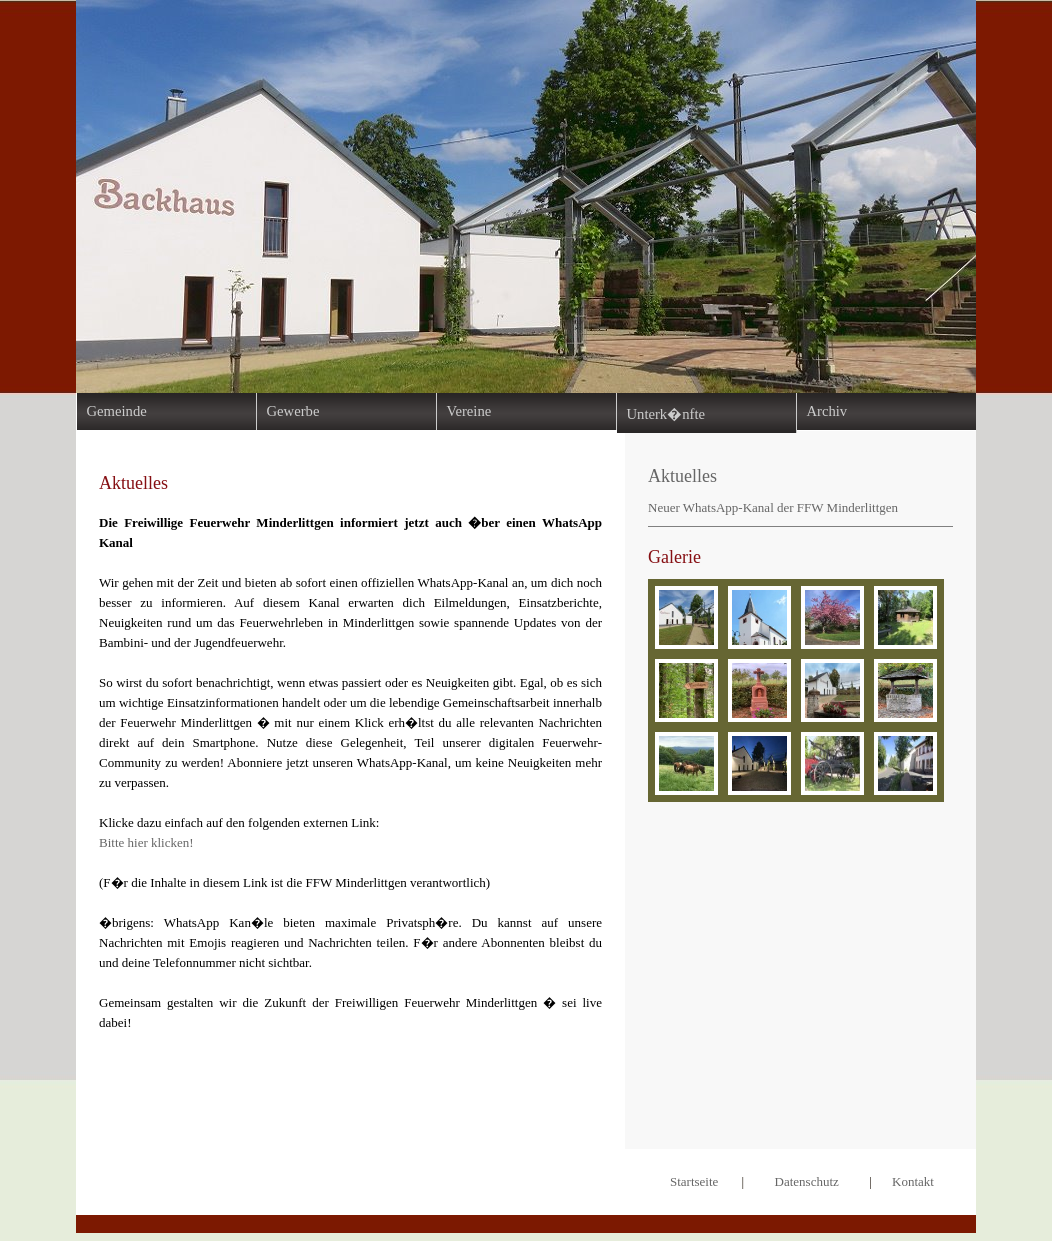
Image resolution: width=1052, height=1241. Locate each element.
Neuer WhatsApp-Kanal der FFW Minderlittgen (773, 507)
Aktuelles (682, 476)
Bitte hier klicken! (146, 842)
